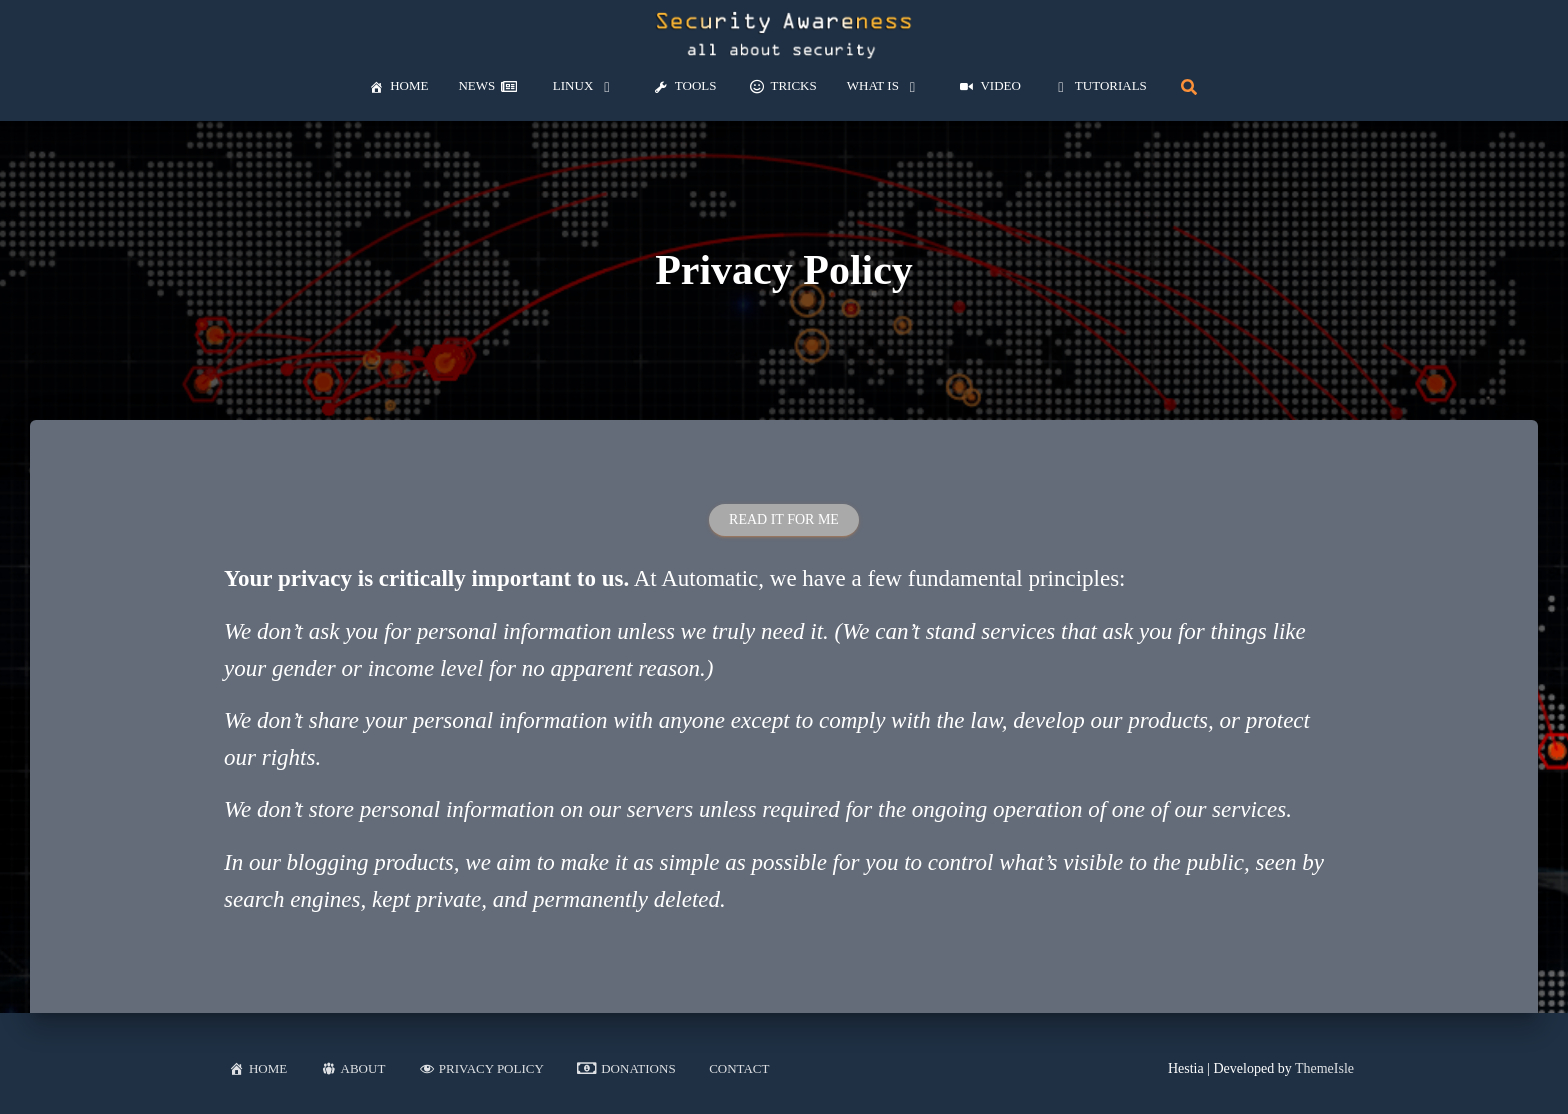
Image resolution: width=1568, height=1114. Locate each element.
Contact (739, 1068)
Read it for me (784, 519)
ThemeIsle (1324, 1068)
